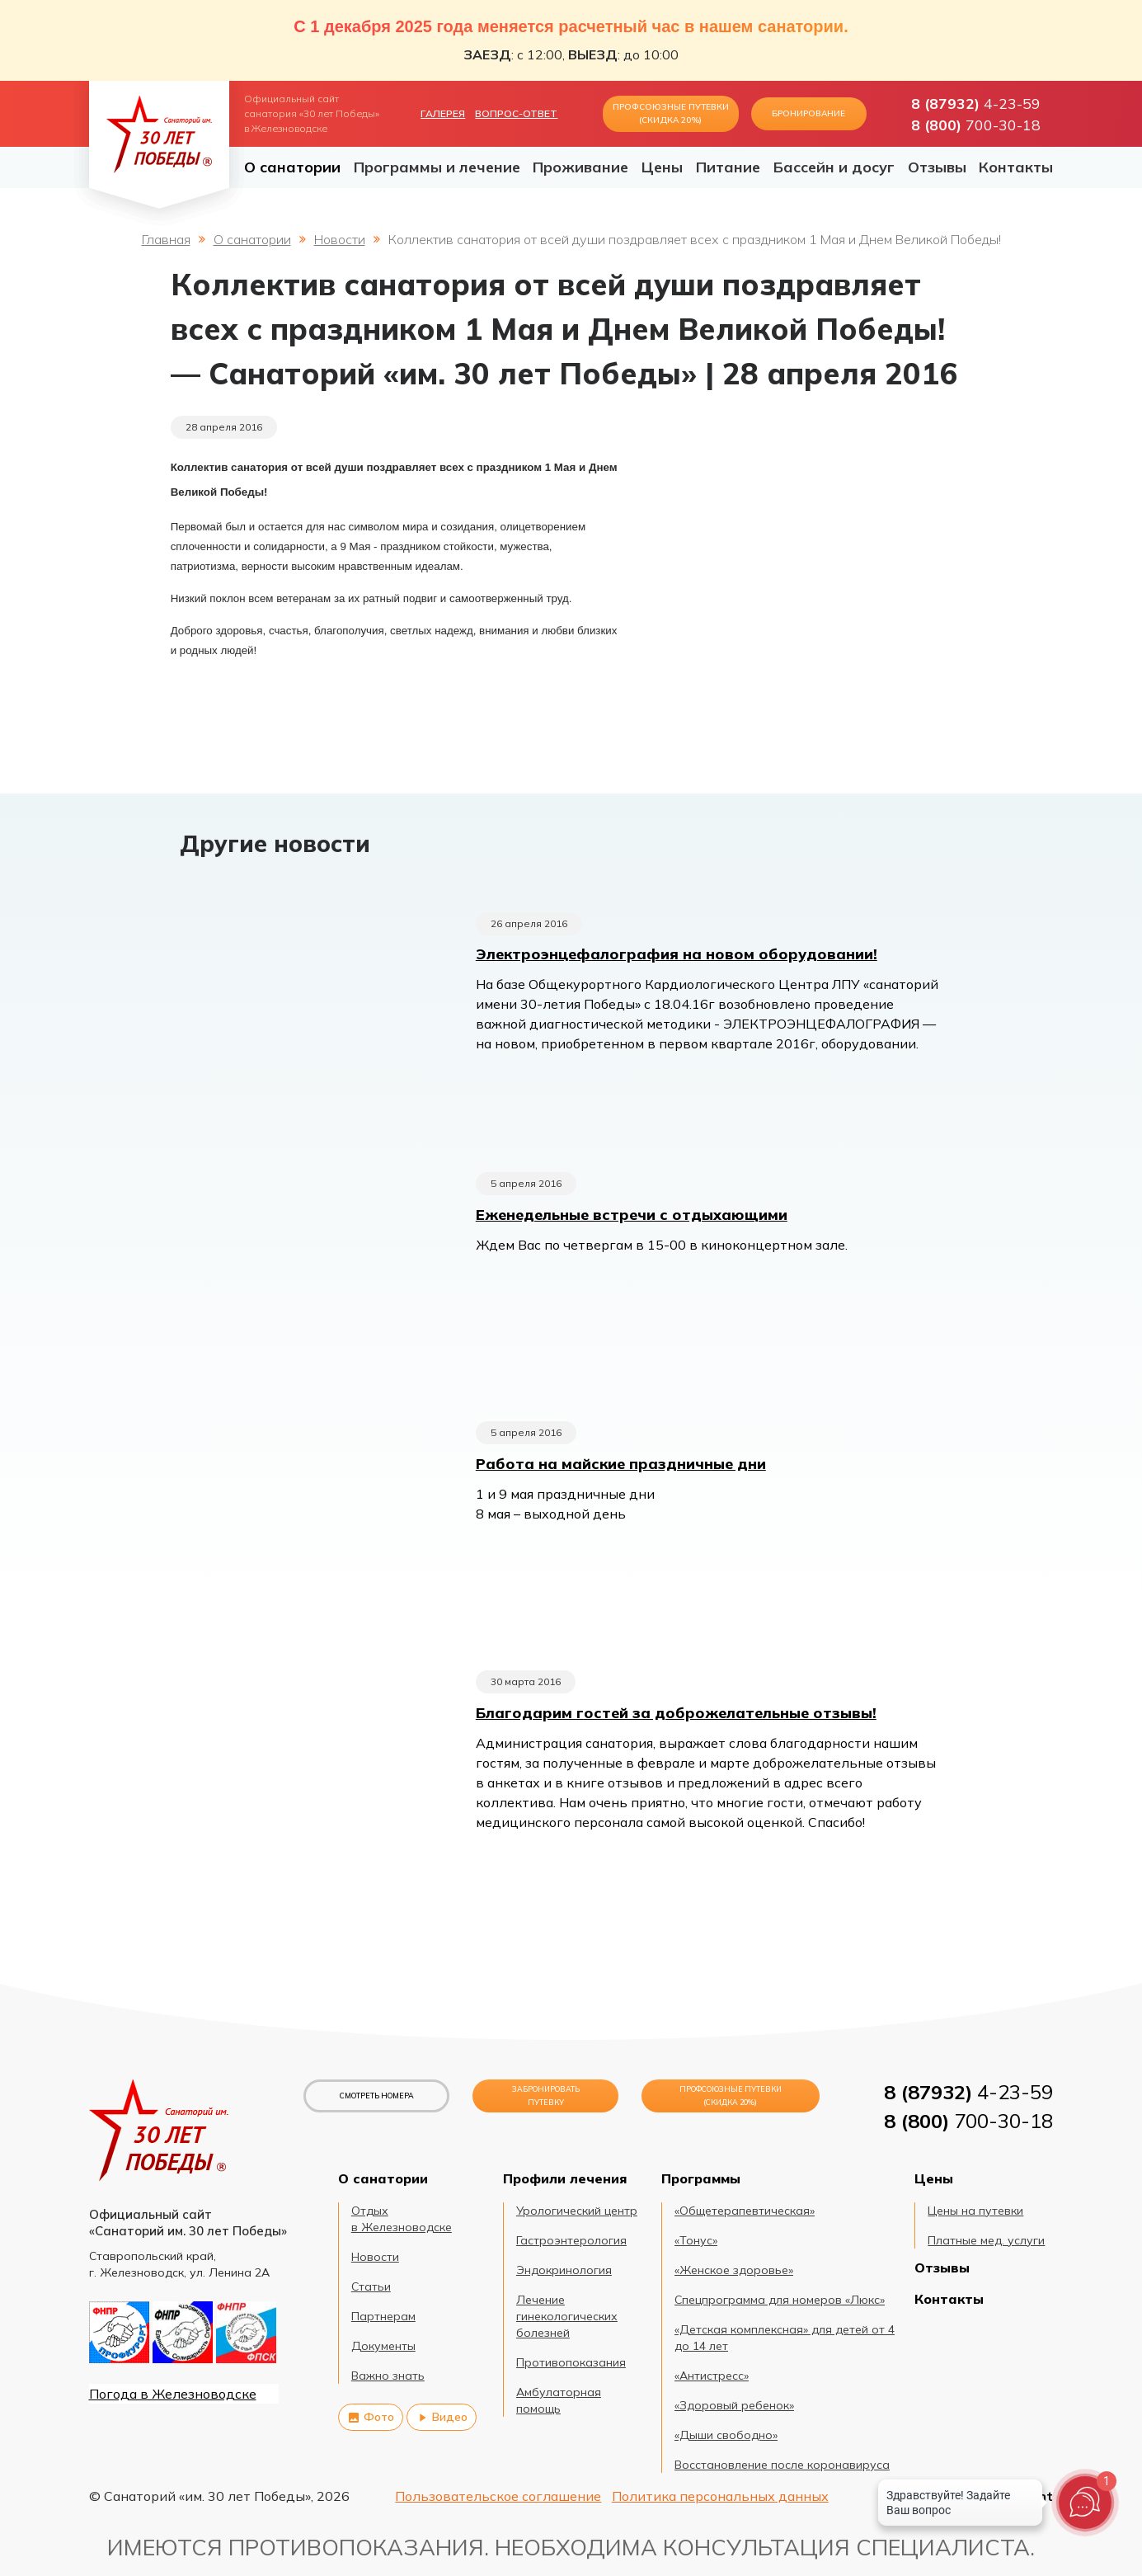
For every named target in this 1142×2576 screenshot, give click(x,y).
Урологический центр (576, 2210)
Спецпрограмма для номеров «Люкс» (779, 2299)
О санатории (292, 167)
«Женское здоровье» (733, 2270)
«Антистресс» (711, 2375)
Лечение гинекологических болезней (567, 2316)
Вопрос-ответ (516, 113)
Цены (662, 167)
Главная (166, 239)
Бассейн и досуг (834, 167)
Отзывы (937, 167)
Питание (728, 167)
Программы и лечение (437, 167)
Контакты (1016, 167)
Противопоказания (571, 2362)
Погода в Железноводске (172, 2393)
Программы (700, 2178)
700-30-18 (976, 124)
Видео (442, 2416)
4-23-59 (976, 103)
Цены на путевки (975, 2210)
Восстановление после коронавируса (782, 2464)
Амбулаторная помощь (558, 2400)
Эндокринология (564, 2270)
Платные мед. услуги (986, 2240)
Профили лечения (565, 2178)
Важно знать (388, 2375)
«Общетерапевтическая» (744, 2210)
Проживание (580, 167)
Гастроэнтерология (571, 2240)
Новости (339, 239)
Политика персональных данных (720, 2496)
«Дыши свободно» (726, 2435)
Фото (370, 2416)
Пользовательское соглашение (498, 2496)
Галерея (443, 113)
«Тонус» (695, 2240)
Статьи (371, 2286)
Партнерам (383, 2316)
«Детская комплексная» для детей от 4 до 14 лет (784, 2337)
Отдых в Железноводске (401, 2219)
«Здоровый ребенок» (734, 2405)
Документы (383, 2345)
